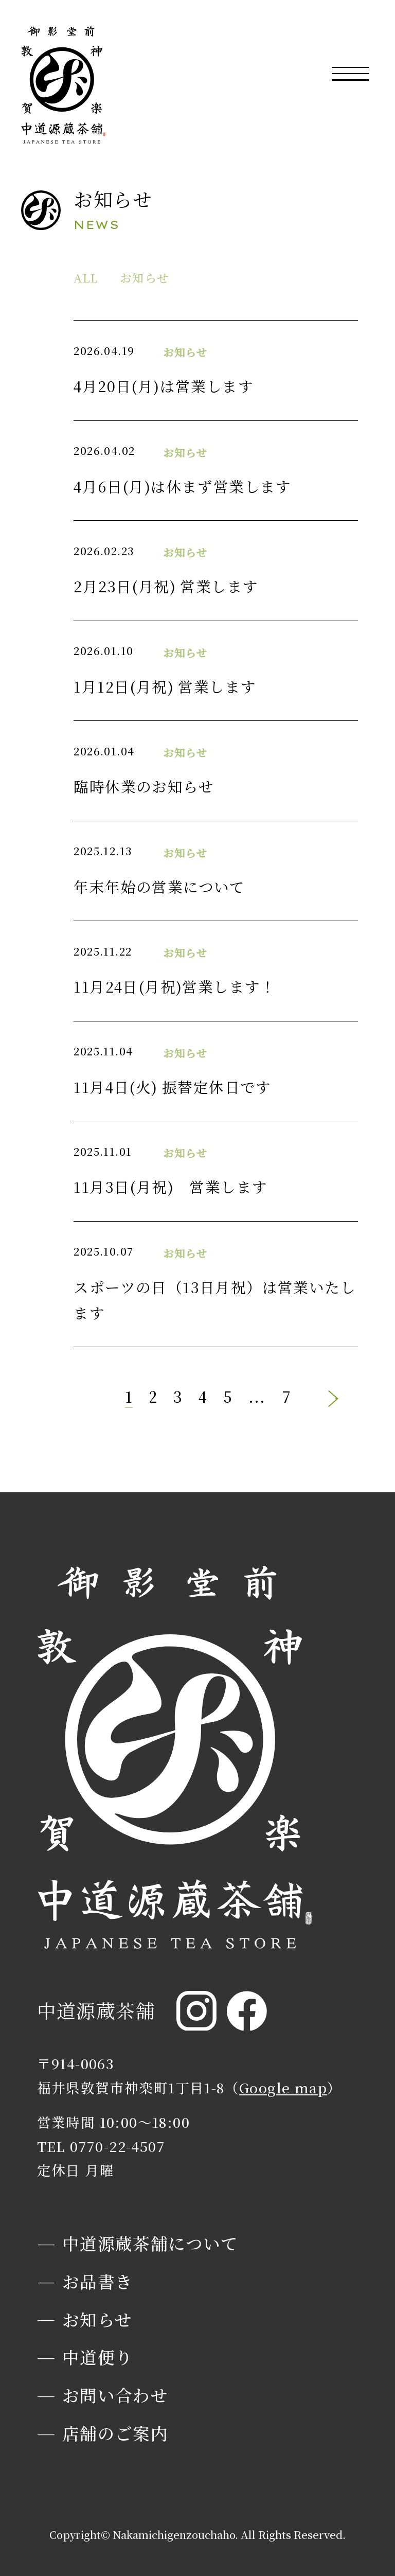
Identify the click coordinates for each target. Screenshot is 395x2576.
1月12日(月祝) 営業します (165, 686)
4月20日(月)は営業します (164, 385)
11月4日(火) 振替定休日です (172, 1086)
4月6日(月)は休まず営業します (182, 486)
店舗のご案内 (115, 2433)
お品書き (97, 2281)
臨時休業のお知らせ (144, 786)
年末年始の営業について (159, 886)
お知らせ (145, 277)
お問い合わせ (115, 2395)
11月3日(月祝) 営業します (170, 1186)
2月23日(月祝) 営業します (166, 585)
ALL (86, 277)
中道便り (97, 2356)
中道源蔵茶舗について (150, 2243)
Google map (283, 2087)
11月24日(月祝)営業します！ (175, 986)
